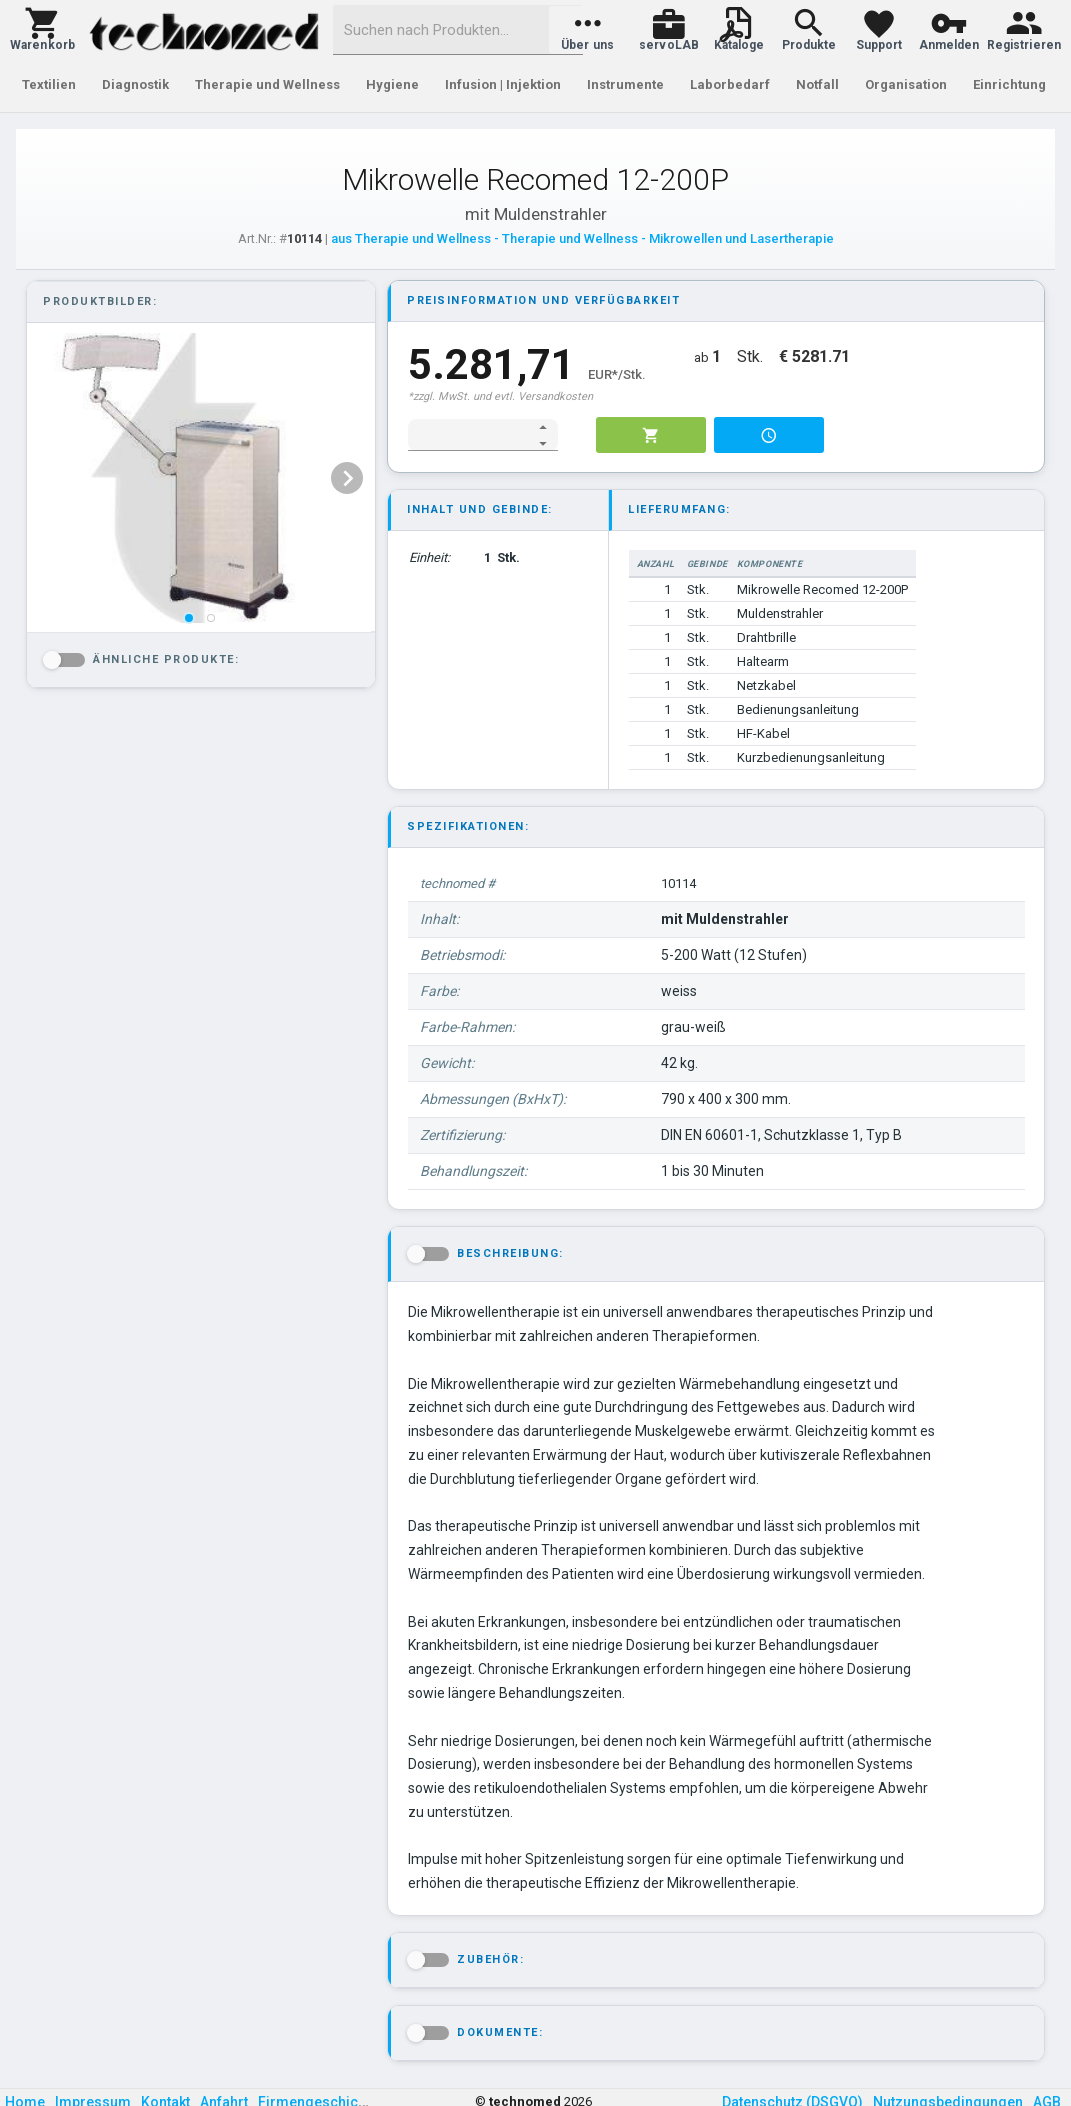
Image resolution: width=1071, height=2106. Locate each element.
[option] (199, 478)
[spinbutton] (469, 435)
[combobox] (458, 30)
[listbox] (199, 478)
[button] (42, 30)
